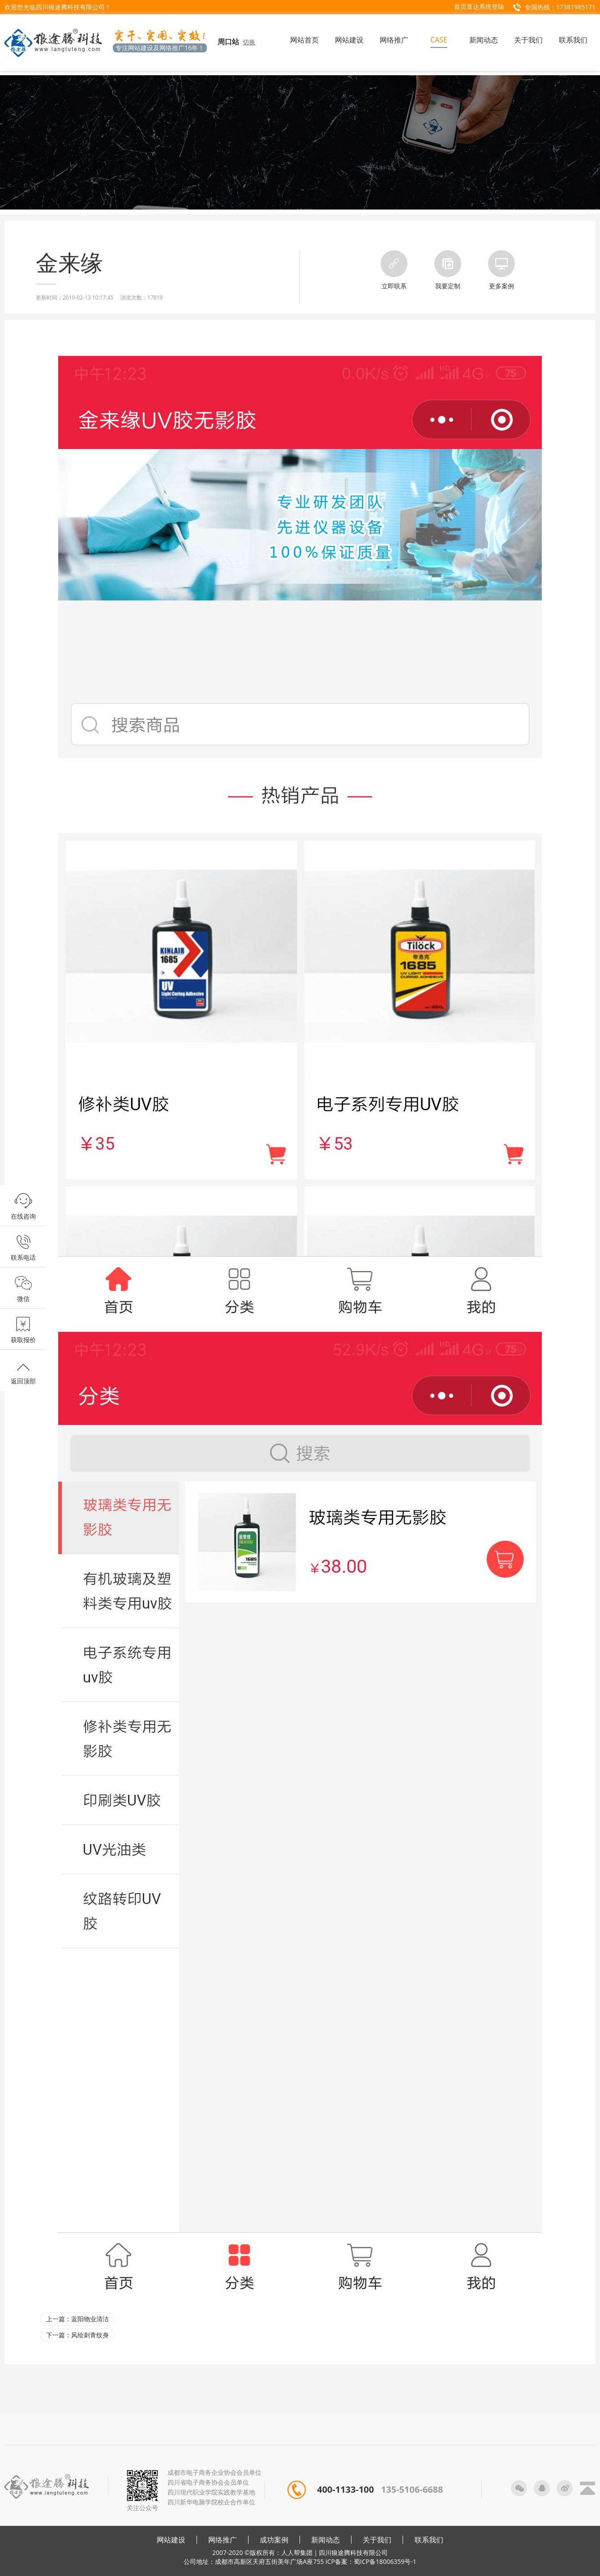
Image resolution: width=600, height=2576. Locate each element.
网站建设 (171, 2540)
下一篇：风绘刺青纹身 (77, 2335)
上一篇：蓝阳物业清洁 (77, 2319)
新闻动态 (325, 2540)
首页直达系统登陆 (479, 6)
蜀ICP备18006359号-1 (385, 2561)
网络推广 (222, 2540)
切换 (249, 42)
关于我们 (377, 2540)
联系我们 (429, 2540)
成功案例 (274, 2540)
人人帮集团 (297, 2552)
